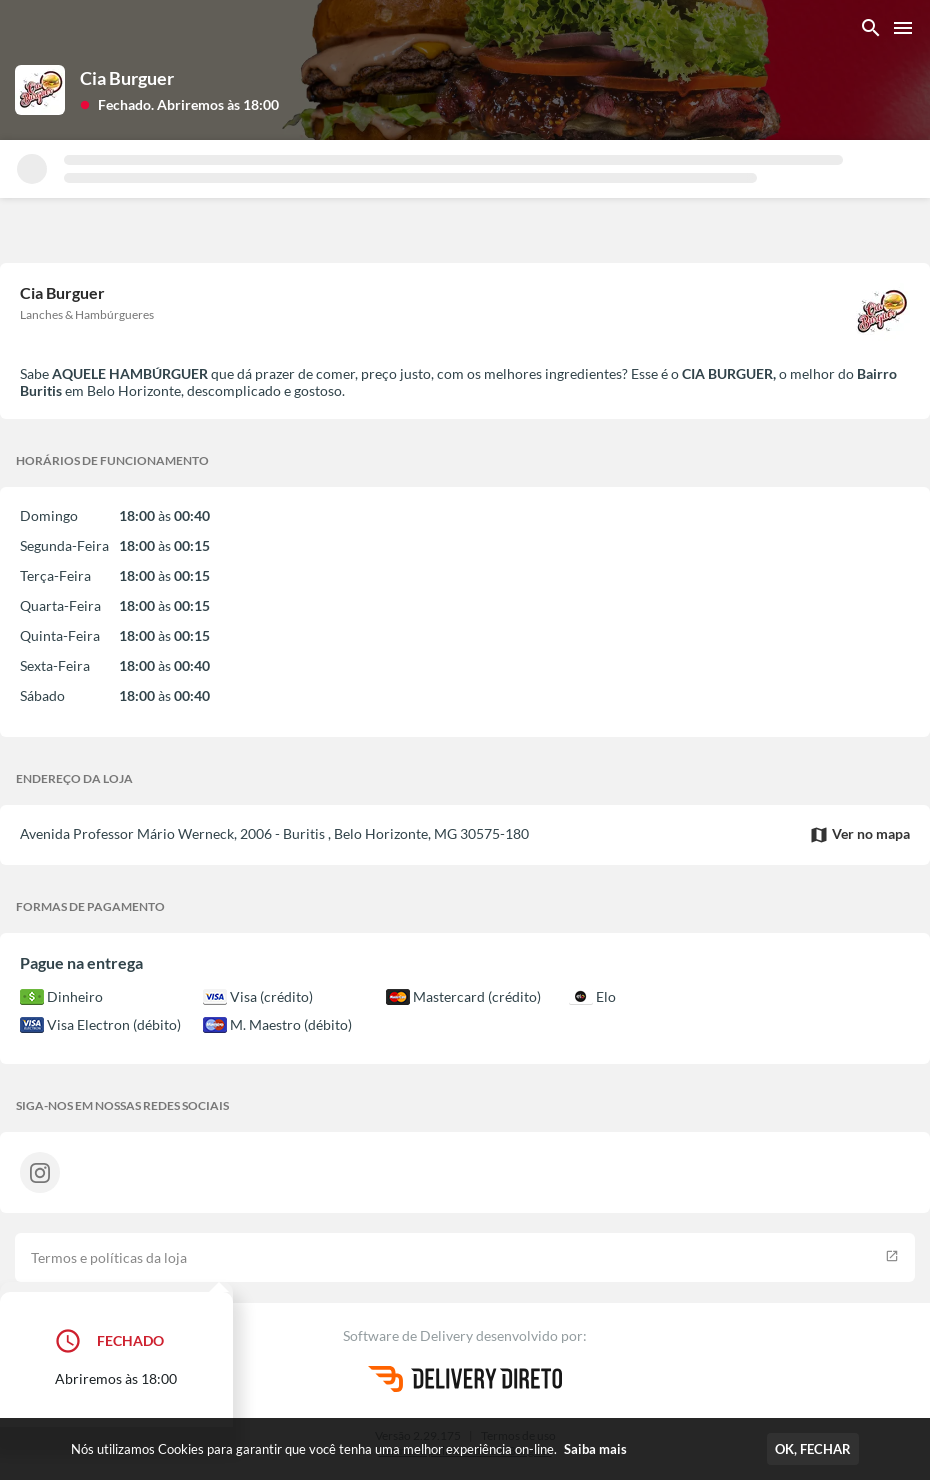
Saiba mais (595, 1449)
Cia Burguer (127, 78)
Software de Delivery (409, 1335)
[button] (179, 103)
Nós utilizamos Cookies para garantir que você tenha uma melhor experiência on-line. (349, 1449)
